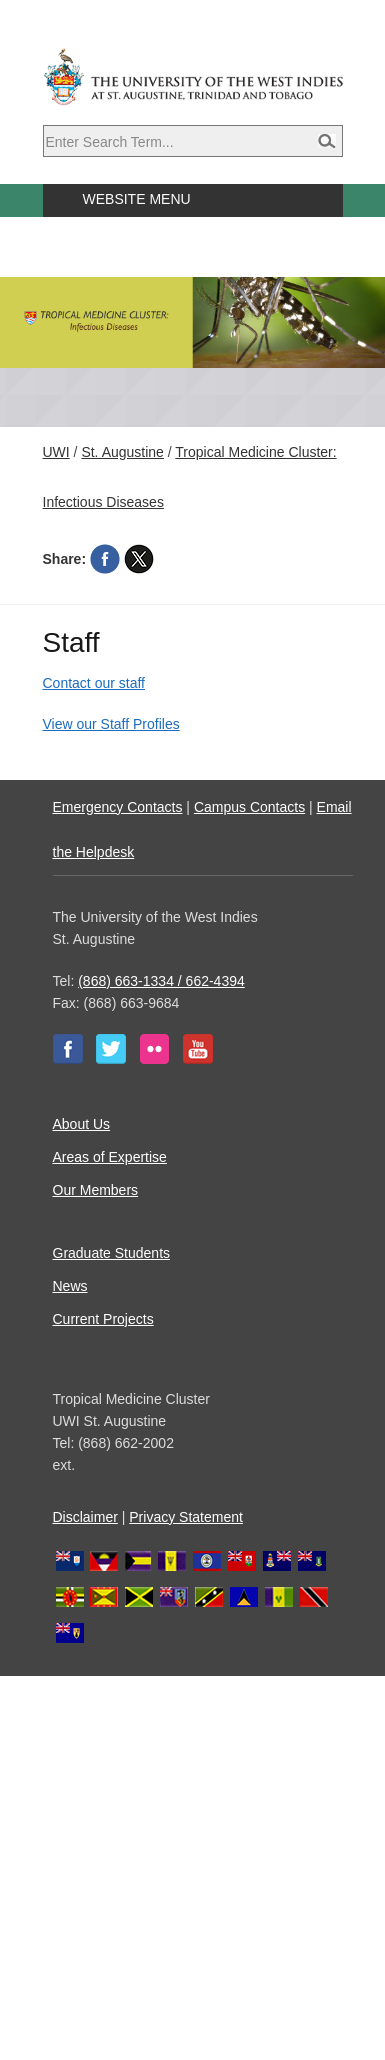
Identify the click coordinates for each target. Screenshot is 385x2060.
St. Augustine (122, 452)
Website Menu (137, 199)
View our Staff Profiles (111, 724)
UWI (56, 452)
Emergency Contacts (118, 807)
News (70, 1286)
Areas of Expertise (110, 1157)
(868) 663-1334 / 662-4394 (161, 981)
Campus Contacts (249, 807)
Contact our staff (94, 683)
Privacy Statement (186, 1517)
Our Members (96, 1190)
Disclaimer (85, 1517)
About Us (82, 1124)
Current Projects (103, 1319)
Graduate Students (112, 1253)
